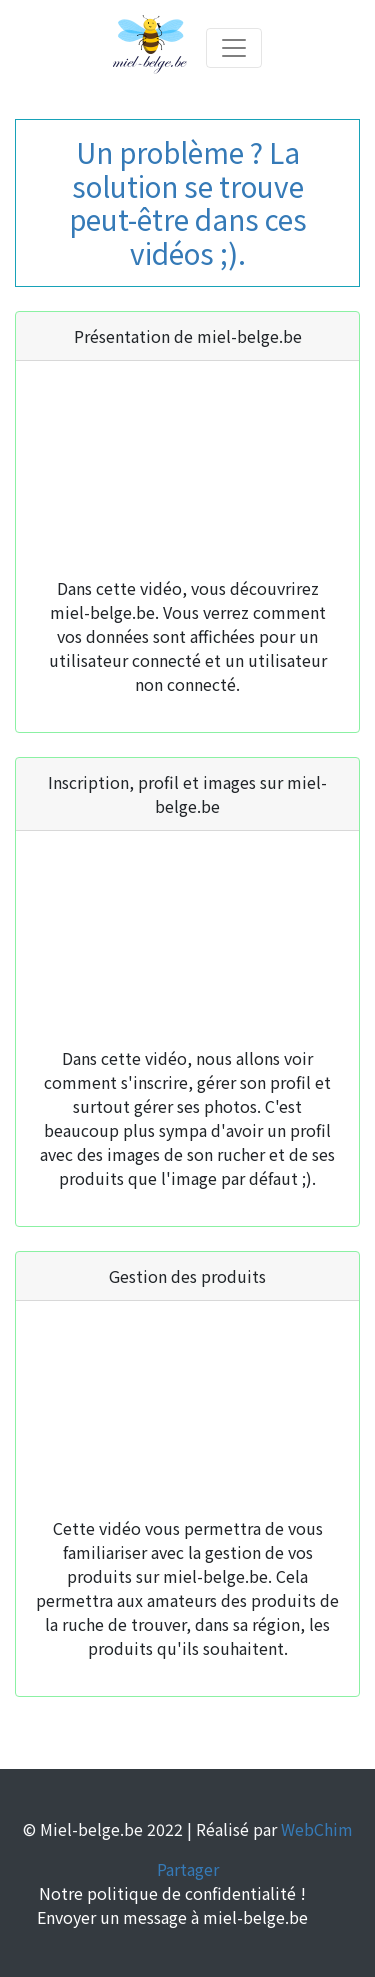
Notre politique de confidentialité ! (172, 1893)
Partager (188, 1869)
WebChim (317, 1829)
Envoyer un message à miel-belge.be (172, 1917)
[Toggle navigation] (234, 48)
